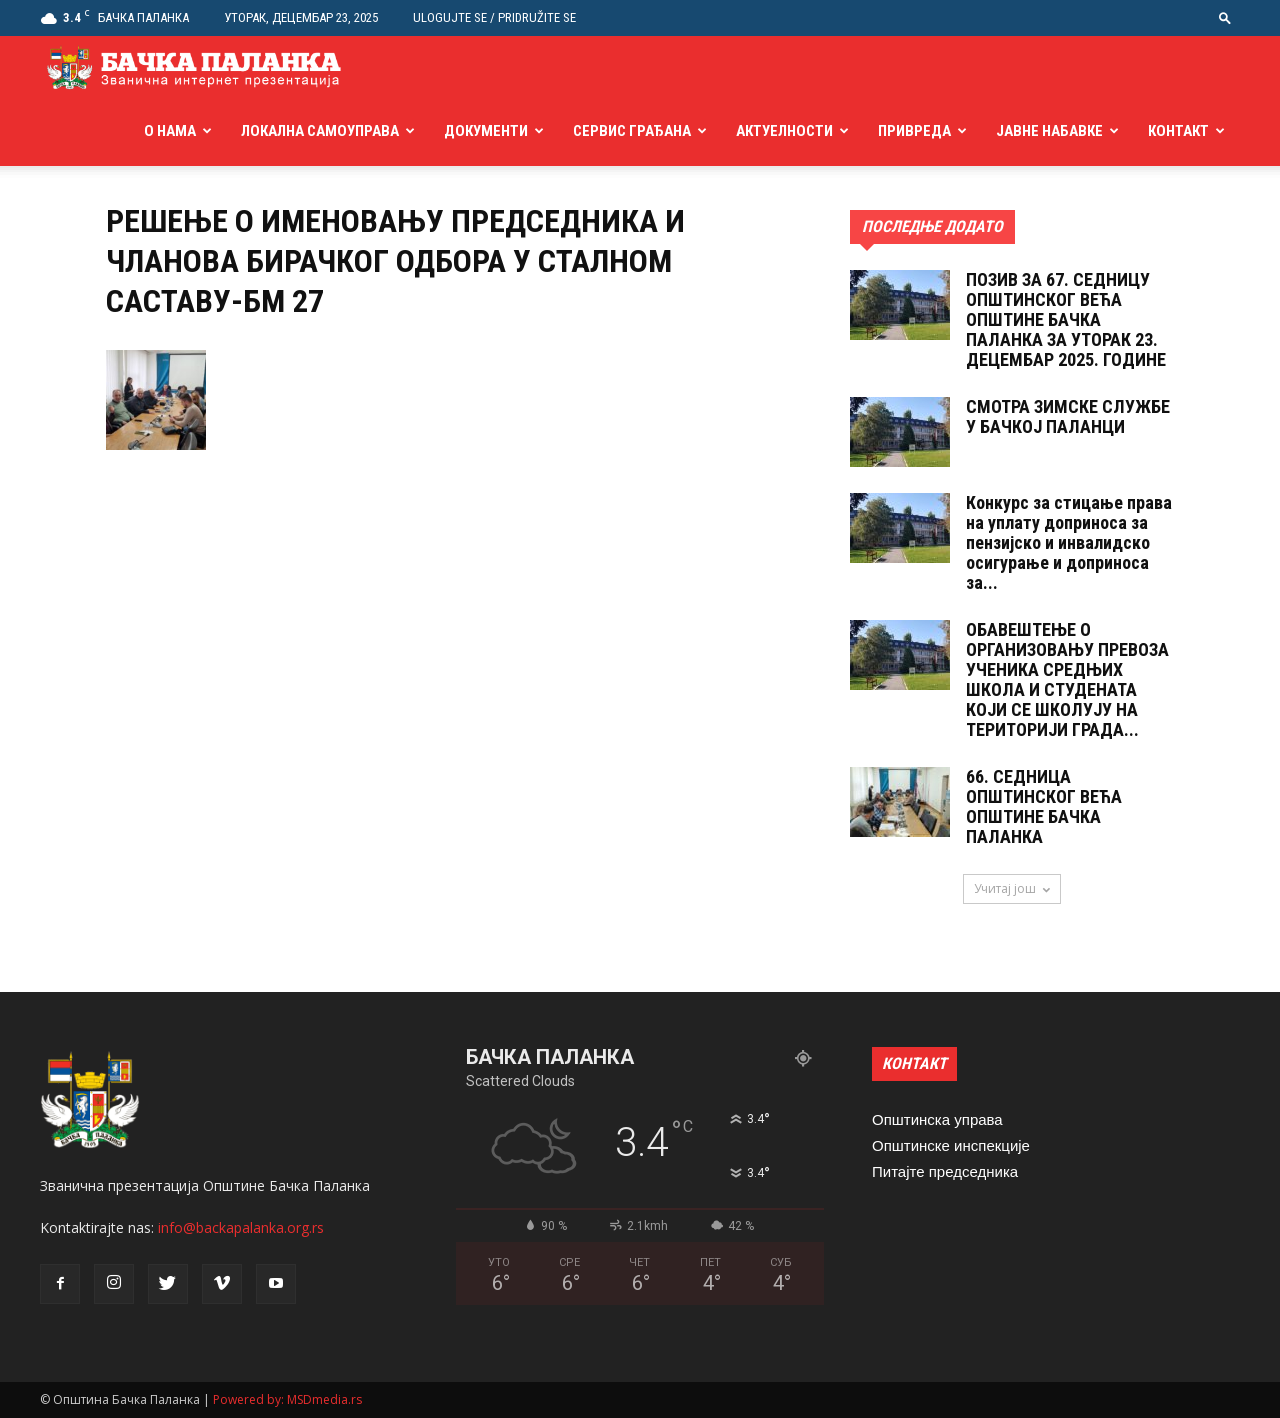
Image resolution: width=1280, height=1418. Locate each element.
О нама (170, 131)
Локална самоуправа (320, 131)
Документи (486, 131)
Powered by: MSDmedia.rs (287, 1399)
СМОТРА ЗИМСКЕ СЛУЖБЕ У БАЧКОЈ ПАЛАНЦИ (1068, 416)
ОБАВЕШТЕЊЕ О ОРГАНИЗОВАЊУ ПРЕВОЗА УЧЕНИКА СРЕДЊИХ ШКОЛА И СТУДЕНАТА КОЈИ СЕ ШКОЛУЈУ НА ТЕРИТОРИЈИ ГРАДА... (1067, 679)
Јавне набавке (1049, 131)
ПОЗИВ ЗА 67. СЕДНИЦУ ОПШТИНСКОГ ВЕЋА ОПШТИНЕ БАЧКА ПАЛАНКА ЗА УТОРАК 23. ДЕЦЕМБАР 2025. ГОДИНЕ (1066, 319)
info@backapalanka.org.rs (241, 1227)
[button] (1225, 17)
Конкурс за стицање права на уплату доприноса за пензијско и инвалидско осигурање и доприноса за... (1069, 542)
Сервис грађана (632, 131)
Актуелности (784, 131)
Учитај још (1012, 888)
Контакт (1178, 131)
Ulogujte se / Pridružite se (494, 17)
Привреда (914, 131)
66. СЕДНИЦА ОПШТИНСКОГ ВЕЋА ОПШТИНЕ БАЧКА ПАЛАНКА (1044, 806)
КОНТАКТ (914, 1063)
